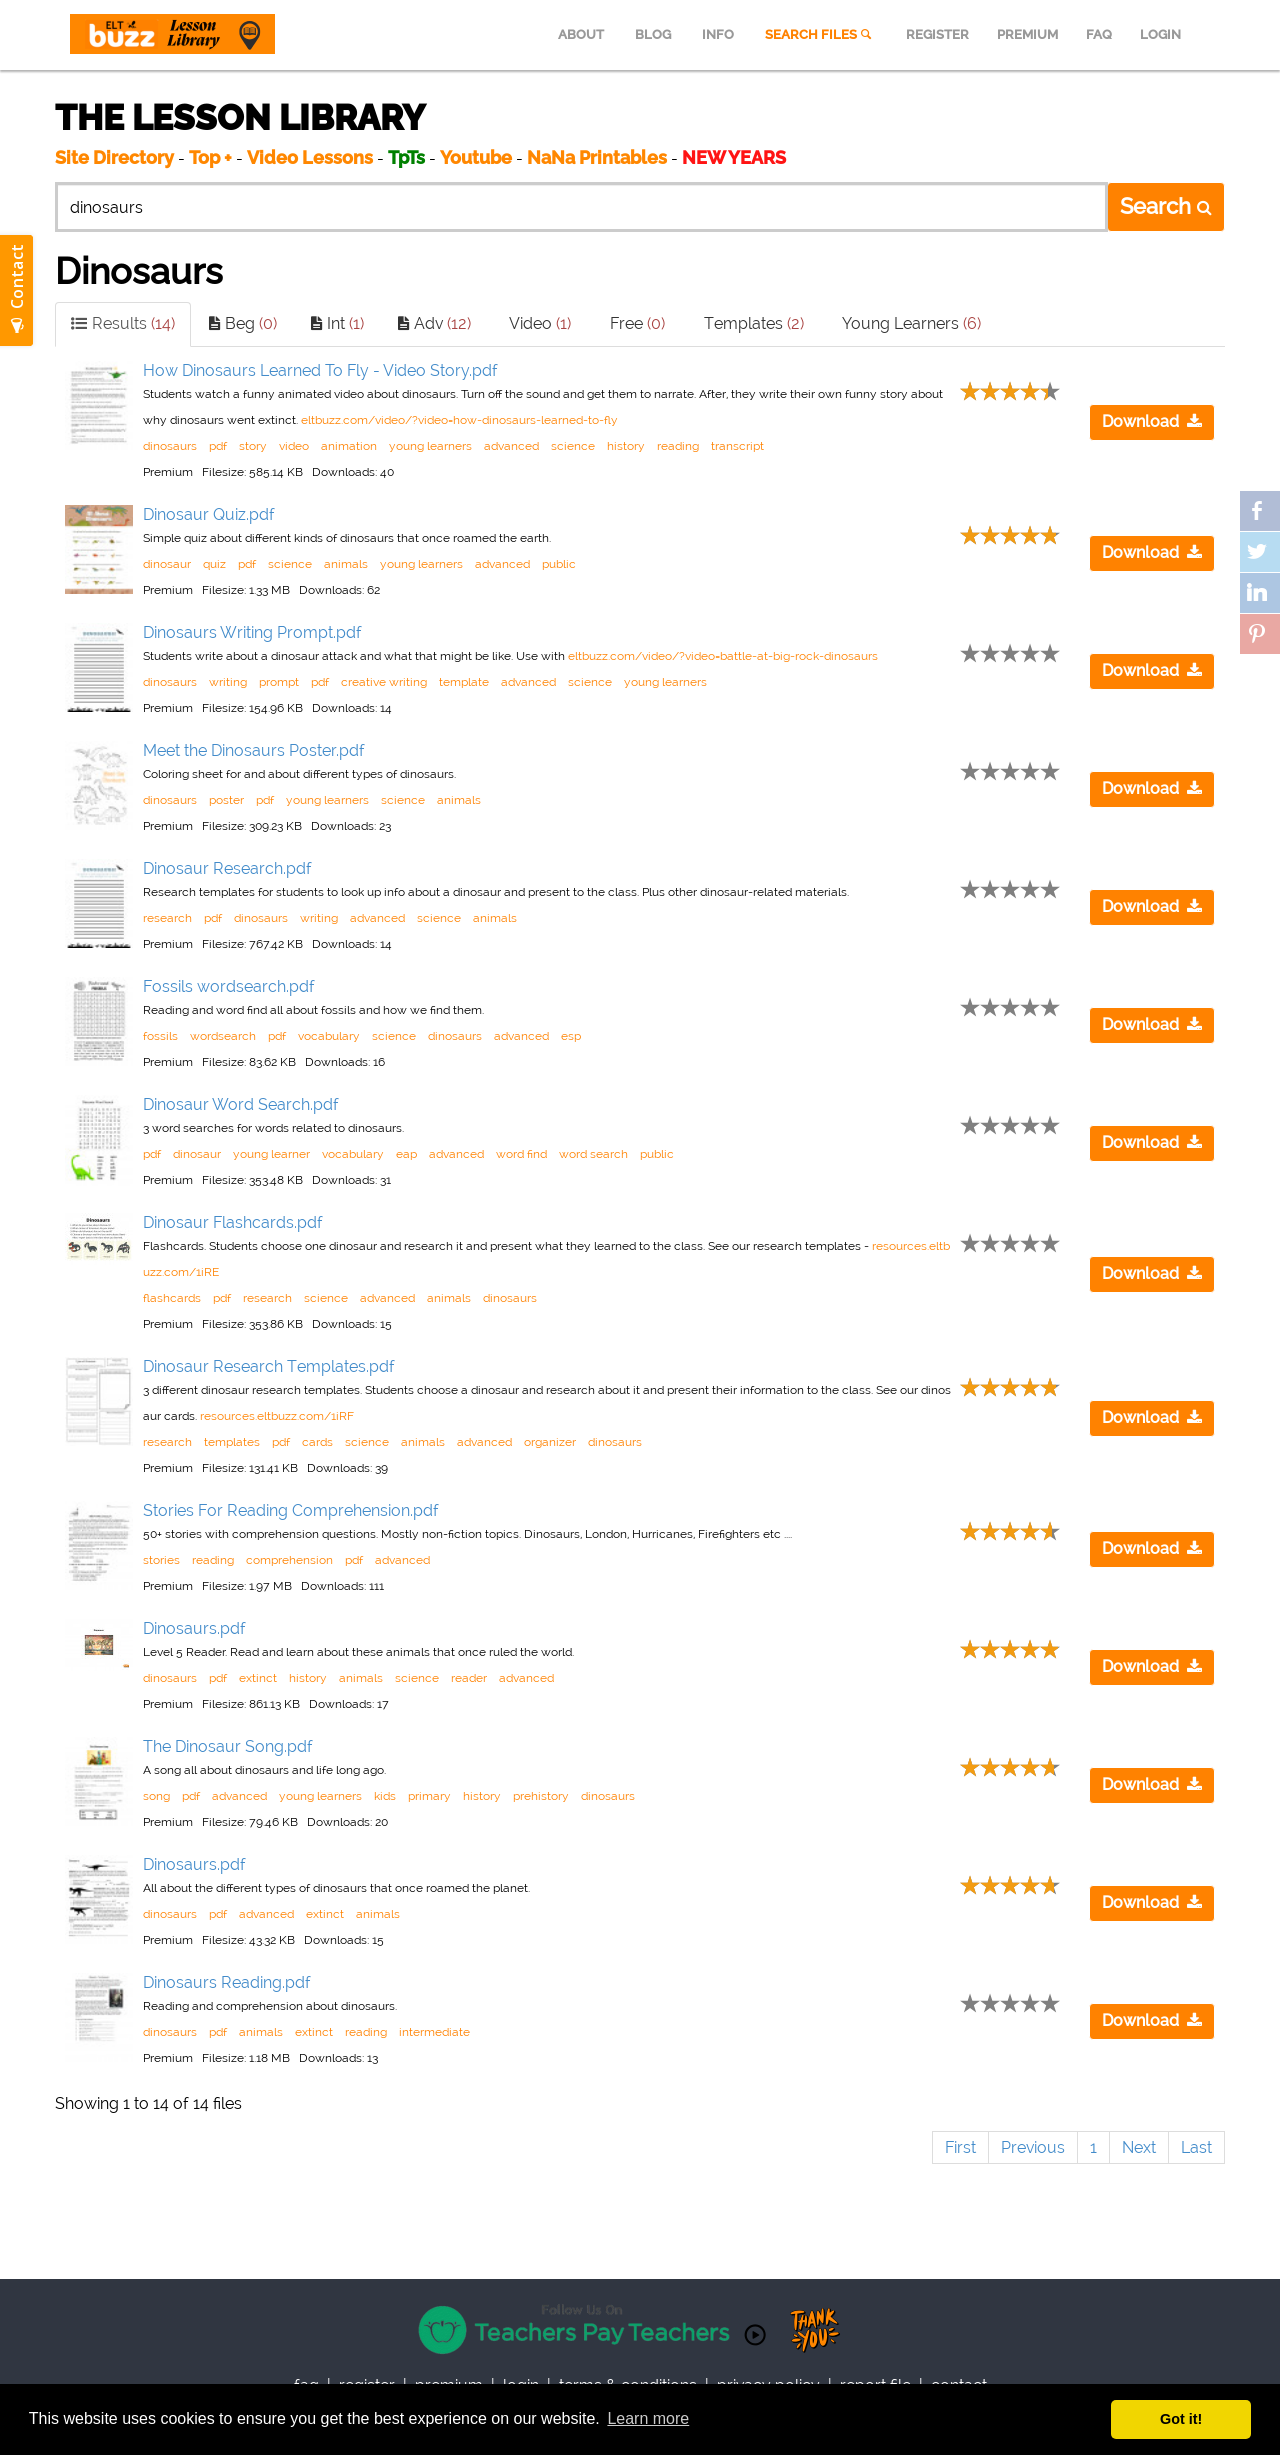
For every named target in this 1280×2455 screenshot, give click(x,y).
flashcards (172, 1298)
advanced (511, 446)
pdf (218, 446)
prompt (279, 682)
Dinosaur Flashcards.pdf (233, 1222)
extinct (258, 1678)
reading (678, 446)
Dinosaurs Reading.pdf (227, 1982)
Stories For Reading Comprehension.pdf (291, 1510)
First (960, 2147)
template (464, 682)
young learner (271, 1154)
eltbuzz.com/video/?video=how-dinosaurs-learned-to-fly (459, 420)
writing (228, 682)
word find (521, 1154)
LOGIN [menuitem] (1160, 34)
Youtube (476, 157)
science (573, 446)
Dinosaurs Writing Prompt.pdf (252, 632)
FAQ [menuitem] (1099, 34)
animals (346, 564)
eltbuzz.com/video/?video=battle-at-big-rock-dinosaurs (723, 656)
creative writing (384, 682)
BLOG (653, 34)
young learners (430, 446)
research (167, 918)
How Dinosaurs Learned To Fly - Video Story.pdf (320, 370)
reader (469, 1678)
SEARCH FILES (820, 34)
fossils (160, 1036)
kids (385, 1796)
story (253, 446)
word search (593, 1154)
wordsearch (223, 1036)
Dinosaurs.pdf (194, 1628)
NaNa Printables (597, 157)
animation (349, 446)
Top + (210, 157)
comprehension (289, 1560)
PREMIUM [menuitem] (1027, 34)
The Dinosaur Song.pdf (228, 1746)
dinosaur (167, 564)
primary (429, 1796)
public (559, 564)
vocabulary (329, 1036)
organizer (550, 1442)
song (156, 1796)
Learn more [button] (648, 2418)
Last (1196, 2147)
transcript (737, 446)
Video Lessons (310, 157)
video (294, 446)
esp (571, 1036)
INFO (718, 34)
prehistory (541, 1796)
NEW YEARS (734, 157)
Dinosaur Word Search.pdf (241, 1104)
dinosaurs (170, 446)
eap (406, 1154)
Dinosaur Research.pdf (227, 868)
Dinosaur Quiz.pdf (209, 514)
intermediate (434, 2032)
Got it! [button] (1181, 2419)
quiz (214, 564)
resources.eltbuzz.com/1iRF (277, 1416)
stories (161, 1560)
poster (226, 800)
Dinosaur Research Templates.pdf (269, 1366)
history (626, 446)
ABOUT (581, 34)
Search (1166, 206)
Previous (1033, 2147)
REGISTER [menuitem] (937, 34)
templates (232, 1442)
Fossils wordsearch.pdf (229, 986)
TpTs (408, 157)
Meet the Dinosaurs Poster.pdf (254, 750)
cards (317, 1442)
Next (1139, 2147)
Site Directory (114, 157)
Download (1152, 421)
